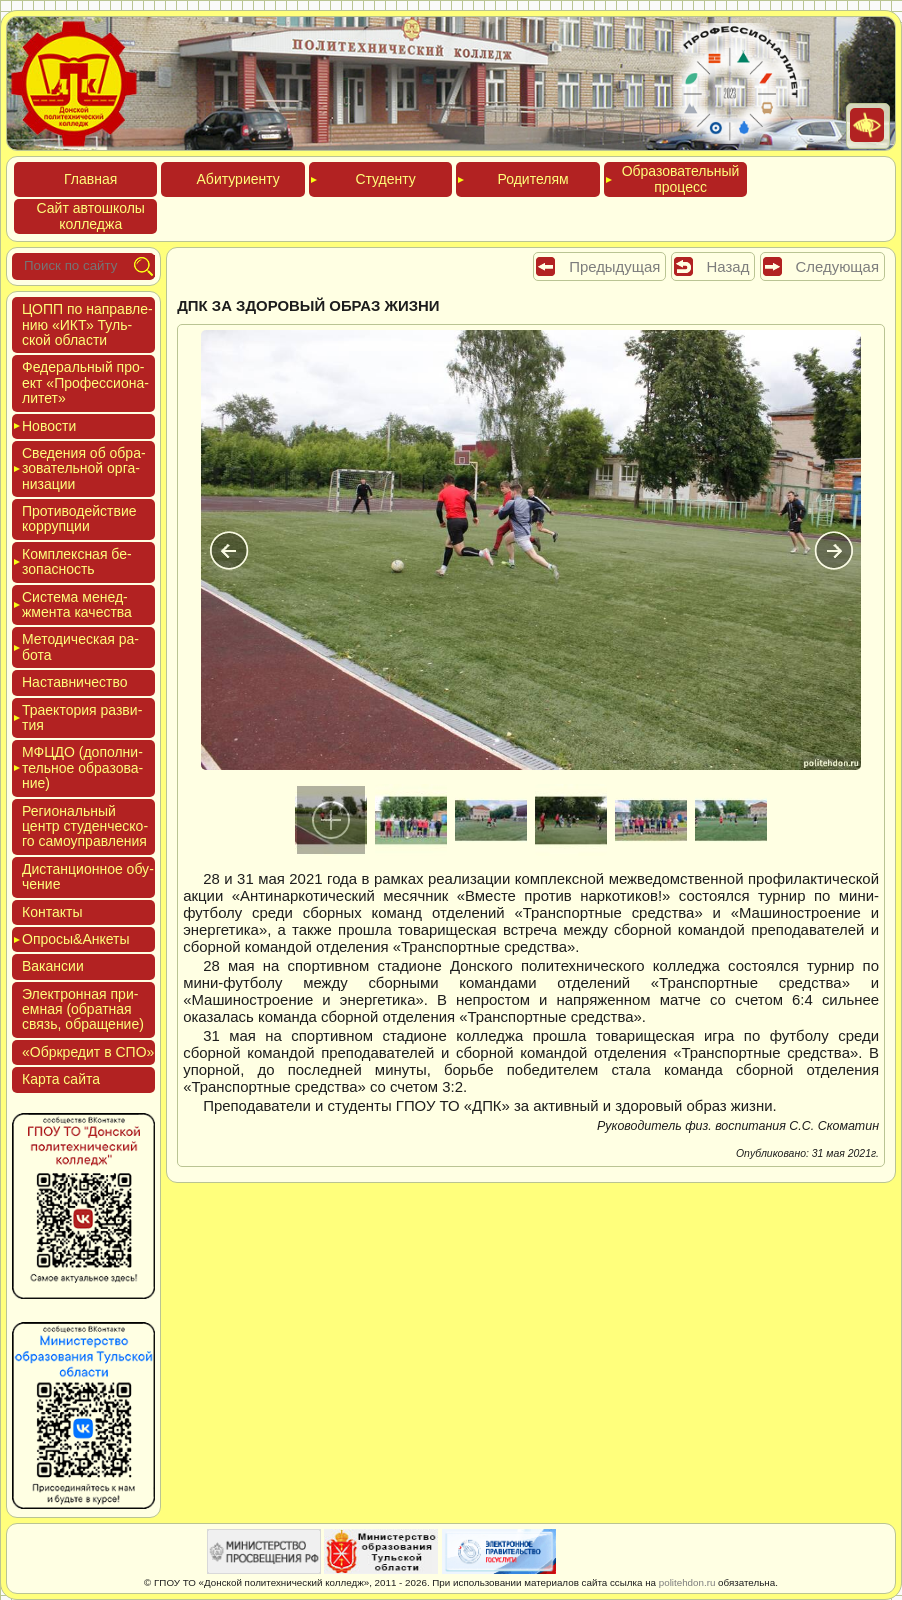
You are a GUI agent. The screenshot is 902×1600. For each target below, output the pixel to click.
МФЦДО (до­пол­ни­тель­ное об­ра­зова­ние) (82, 767)
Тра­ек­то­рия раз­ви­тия (82, 717)
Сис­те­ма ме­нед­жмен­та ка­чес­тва (77, 604)
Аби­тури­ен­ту (238, 179)
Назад (728, 266)
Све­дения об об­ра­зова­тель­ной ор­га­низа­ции (84, 468)
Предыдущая (614, 266)
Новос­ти (49, 426)
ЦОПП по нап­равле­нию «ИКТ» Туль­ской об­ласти (87, 324)
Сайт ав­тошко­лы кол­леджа (91, 215)
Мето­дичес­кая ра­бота (80, 646)
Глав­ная (90, 179)
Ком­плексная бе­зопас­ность (77, 561)
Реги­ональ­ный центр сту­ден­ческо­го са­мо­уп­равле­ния (85, 826)
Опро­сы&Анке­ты (76, 939)
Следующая (837, 266)
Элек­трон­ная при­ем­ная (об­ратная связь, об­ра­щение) (83, 1009)
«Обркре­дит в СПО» (88, 1052)
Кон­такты (52, 912)
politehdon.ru (687, 1582)
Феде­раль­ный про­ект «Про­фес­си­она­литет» (85, 382)
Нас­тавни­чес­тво (75, 682)
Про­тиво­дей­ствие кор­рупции (79, 518)
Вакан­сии (53, 966)
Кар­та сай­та (61, 1079)
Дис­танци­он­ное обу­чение (88, 876)
